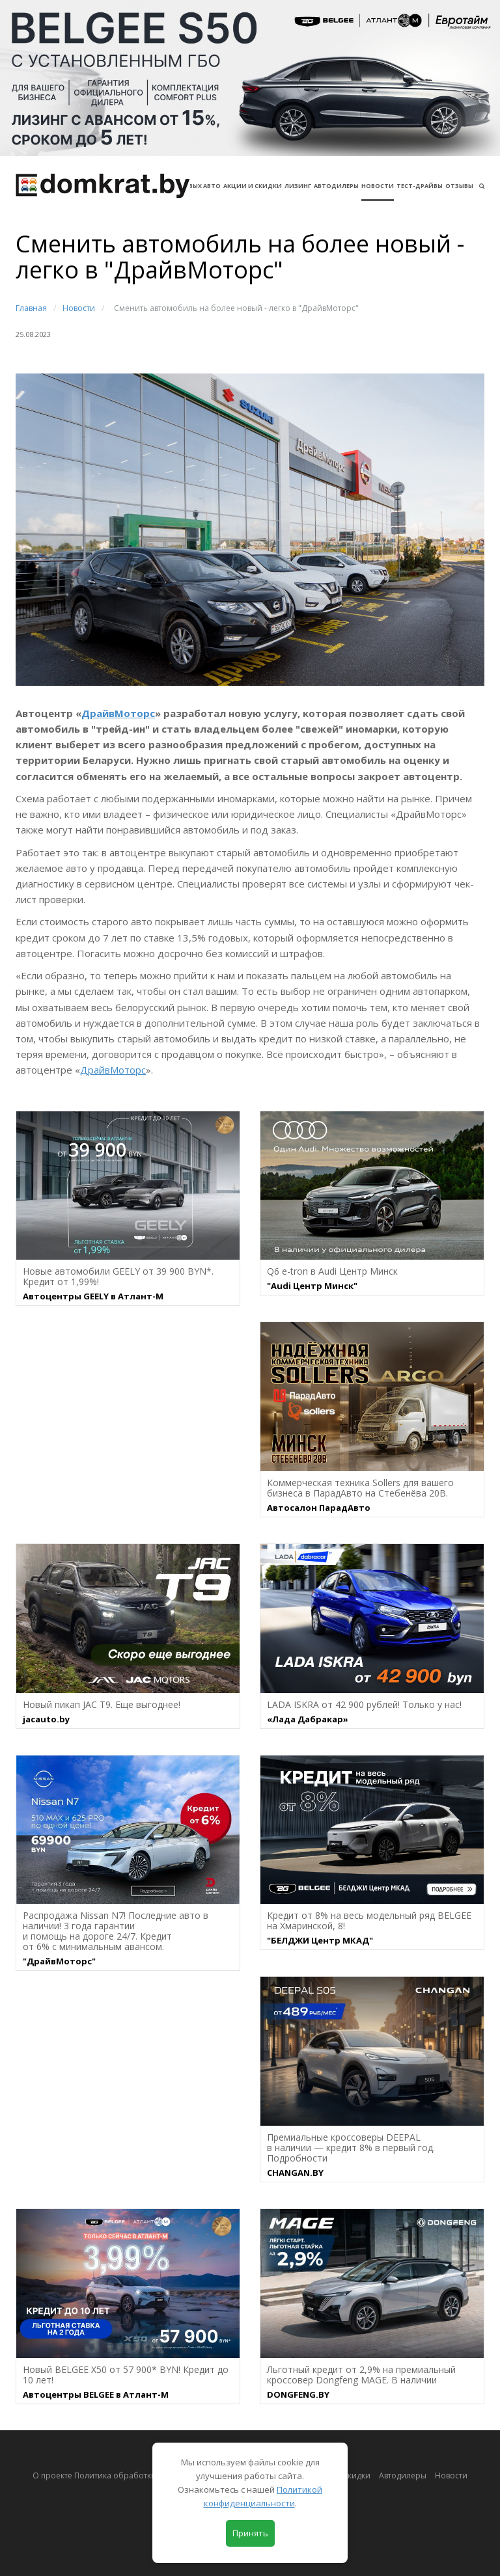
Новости (377, 186)
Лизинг (298, 186)
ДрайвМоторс (118, 713)
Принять (250, 2533)
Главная (31, 308)
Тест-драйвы (419, 186)
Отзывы (459, 186)
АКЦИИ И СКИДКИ (252, 186)
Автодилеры (336, 186)
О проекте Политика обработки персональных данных (140, 2475)
